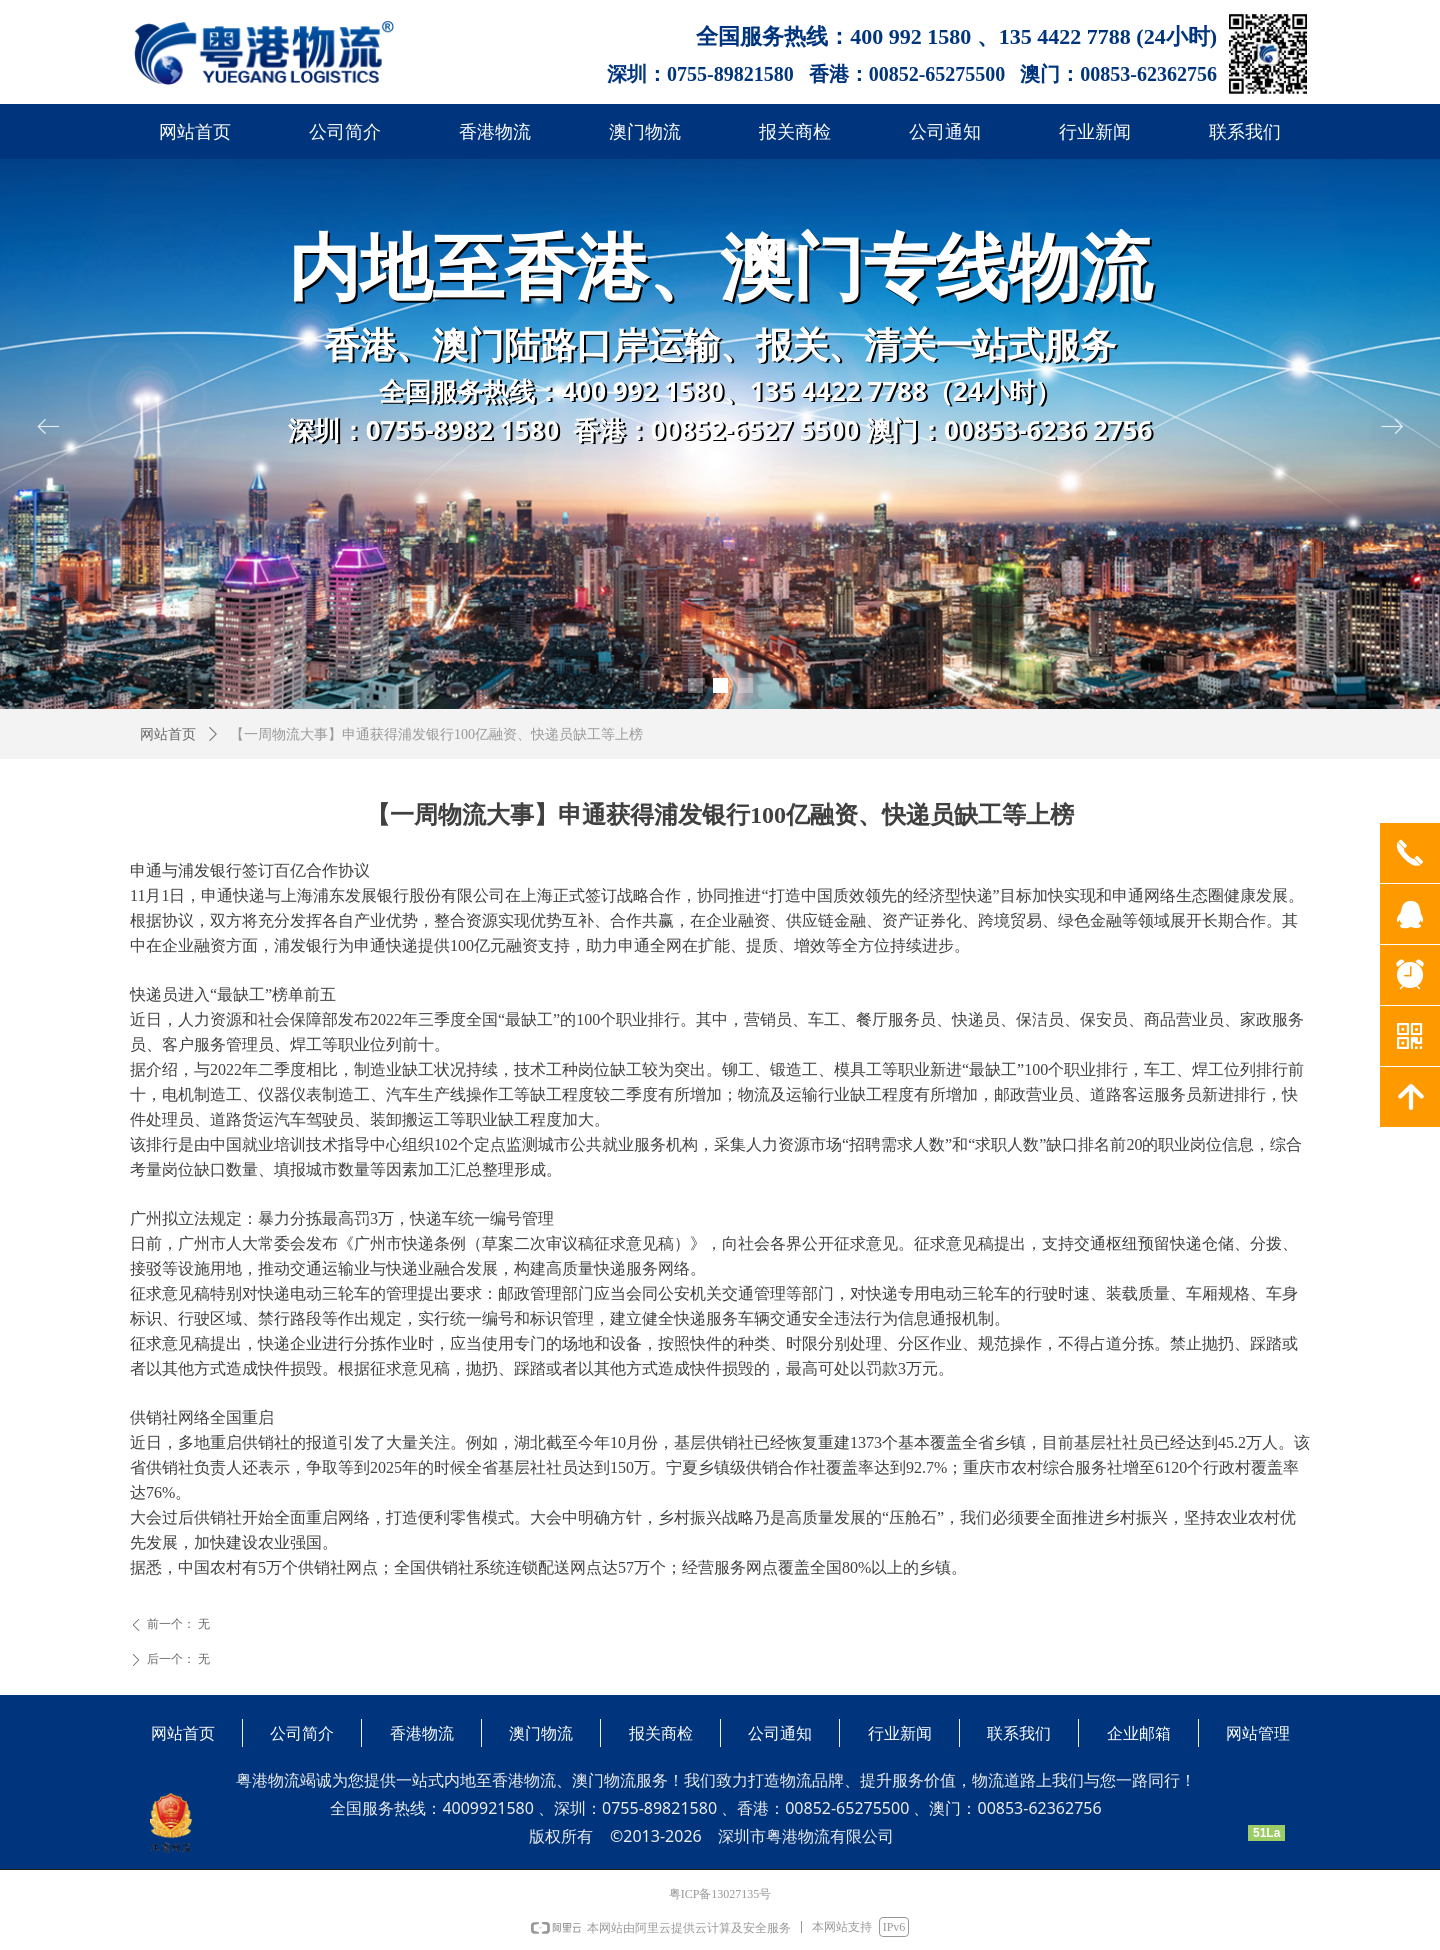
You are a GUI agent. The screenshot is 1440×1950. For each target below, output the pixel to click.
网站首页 (168, 734)
